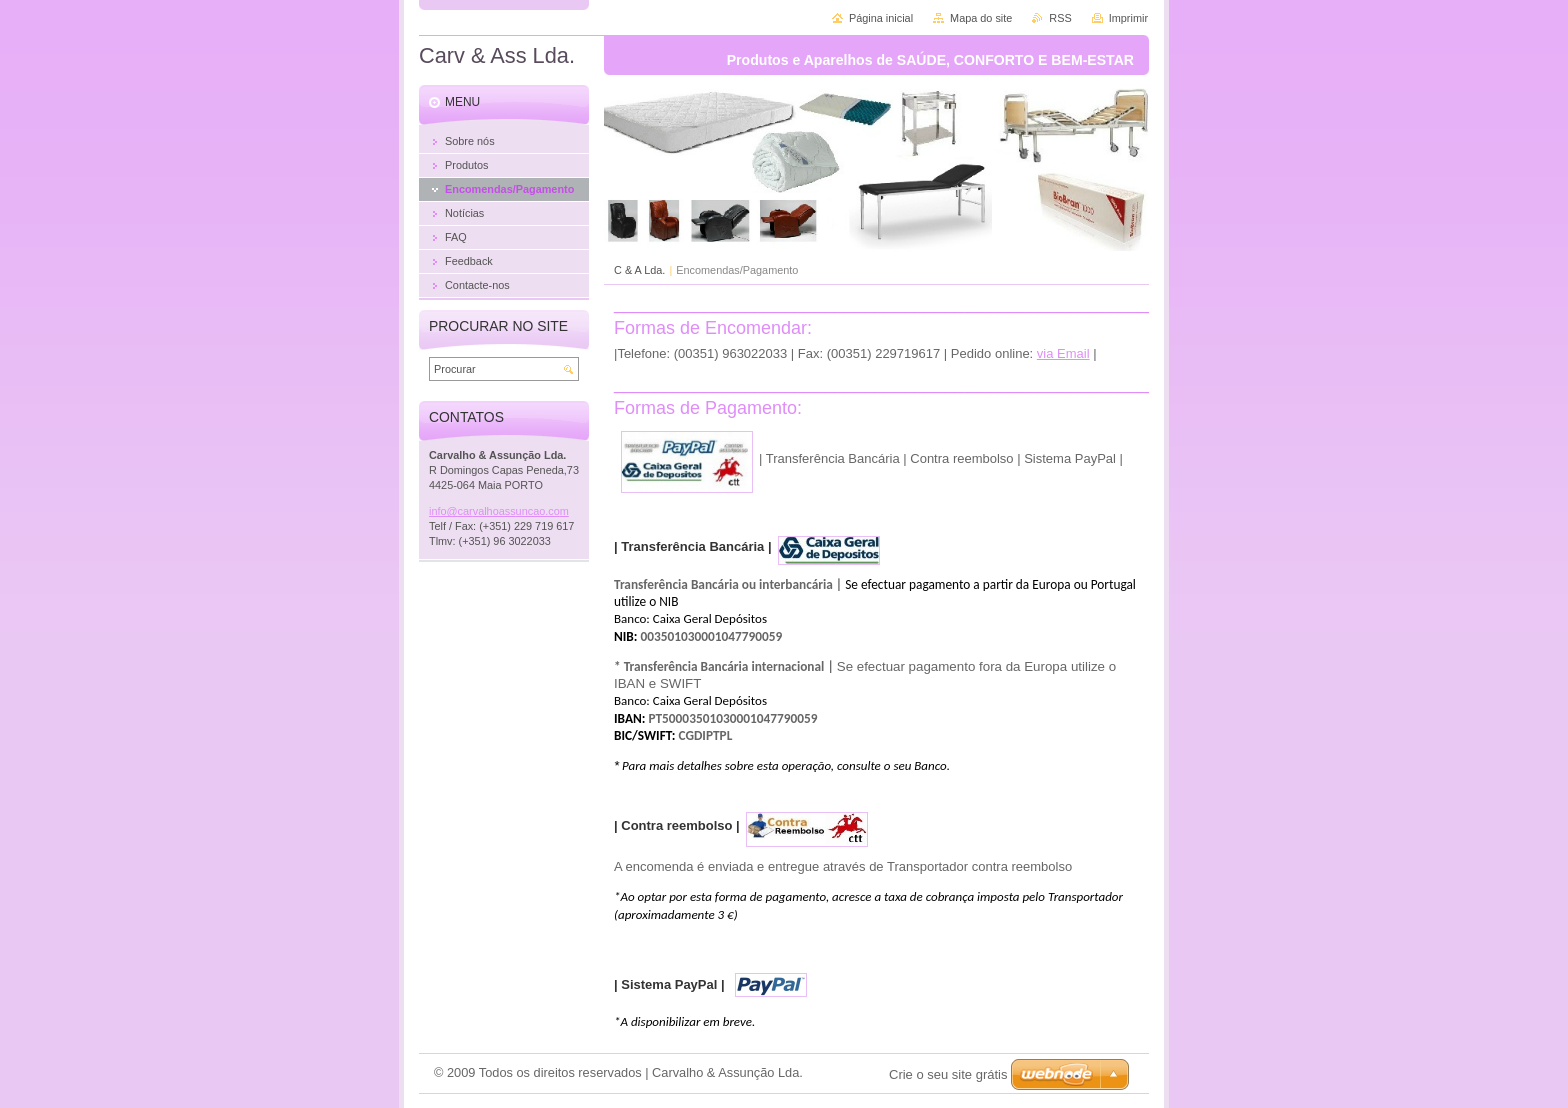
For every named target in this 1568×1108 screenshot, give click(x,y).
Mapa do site (981, 18)
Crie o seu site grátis (948, 1074)
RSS (1060, 18)
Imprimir (1128, 18)
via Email (1063, 353)
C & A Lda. (639, 270)
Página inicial (881, 18)
